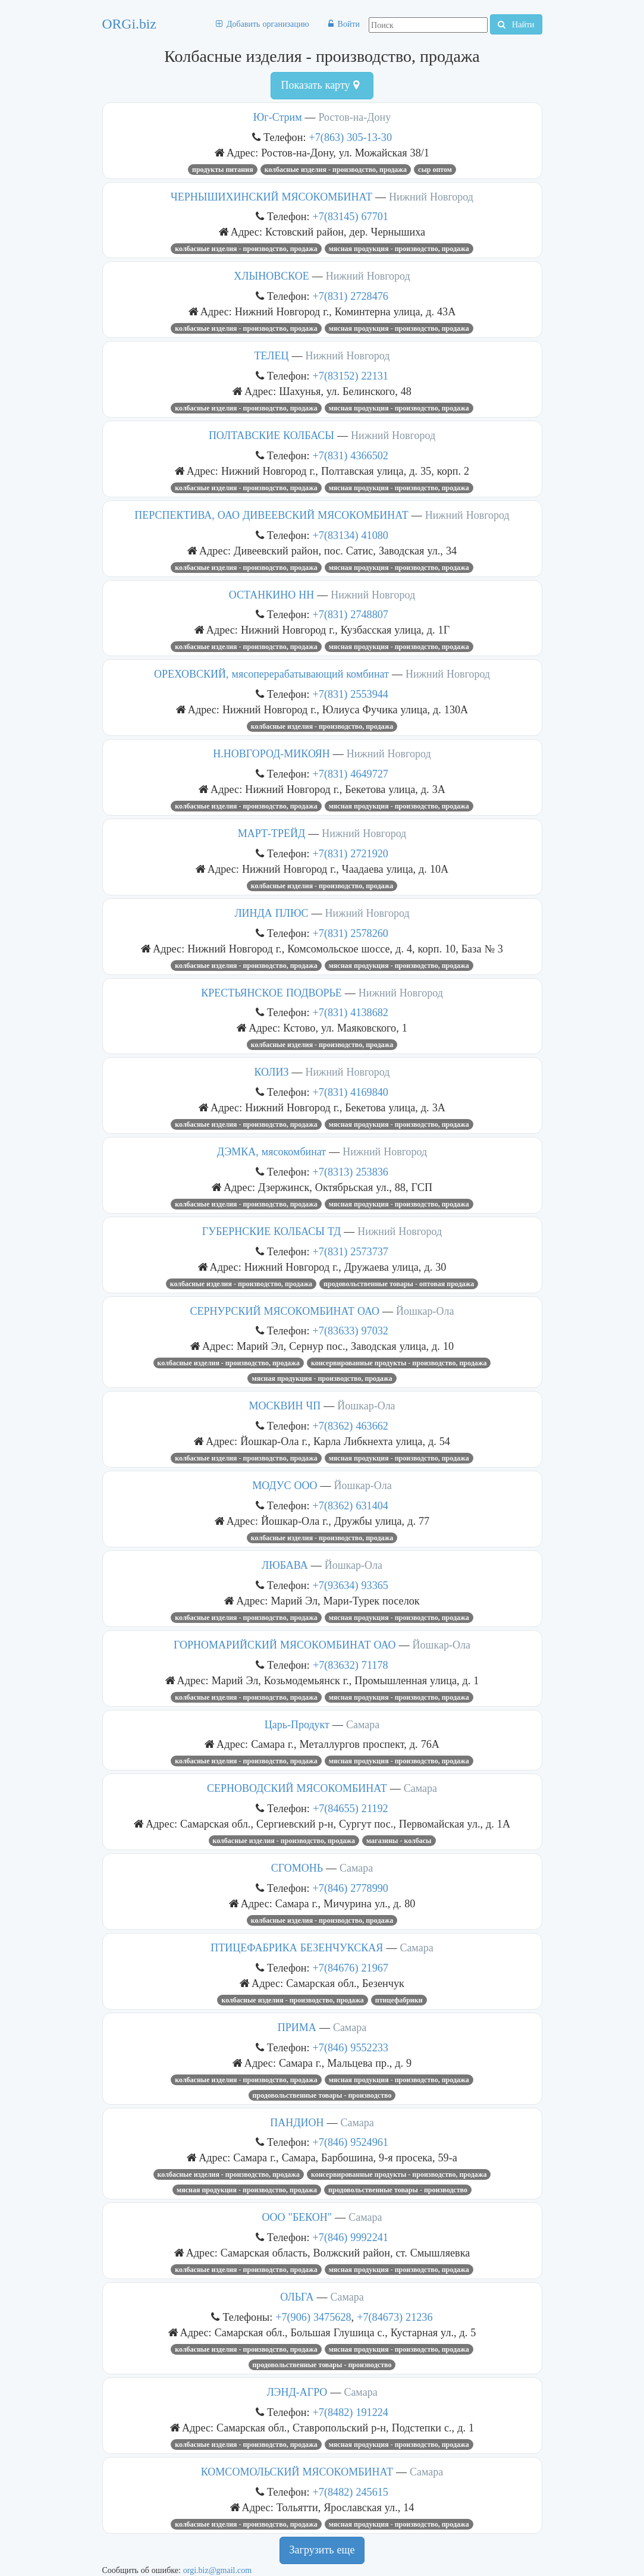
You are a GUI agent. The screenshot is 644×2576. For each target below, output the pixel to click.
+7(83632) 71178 (350, 1665)
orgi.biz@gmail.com (217, 2570)
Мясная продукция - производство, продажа (399, 248)
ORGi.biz (129, 24)
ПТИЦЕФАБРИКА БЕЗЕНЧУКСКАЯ (297, 1947)
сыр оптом (435, 169)
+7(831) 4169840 (350, 1092)
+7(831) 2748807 (350, 614)
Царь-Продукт (297, 1724)
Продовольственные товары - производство (322, 2095)
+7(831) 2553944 (350, 694)
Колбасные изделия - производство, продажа (336, 169)
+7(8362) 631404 (350, 1505)
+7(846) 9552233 (350, 2047)
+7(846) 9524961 (350, 2142)
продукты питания (222, 169)
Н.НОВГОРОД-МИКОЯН (271, 753)
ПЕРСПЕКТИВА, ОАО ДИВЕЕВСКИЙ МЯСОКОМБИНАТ (271, 515)
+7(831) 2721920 (350, 853)
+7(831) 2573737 (350, 1251)
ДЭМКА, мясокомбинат (271, 1151)
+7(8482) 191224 (350, 2412)
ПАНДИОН (296, 2122)
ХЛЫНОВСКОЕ (271, 276)
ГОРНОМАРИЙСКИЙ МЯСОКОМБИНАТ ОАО (285, 1645)
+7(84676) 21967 (350, 1967)
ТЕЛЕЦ (271, 355)
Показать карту (320, 85)
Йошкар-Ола (425, 1311)
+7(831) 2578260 (350, 933)
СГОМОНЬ (297, 1868)
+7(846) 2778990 (350, 1888)
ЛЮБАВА (285, 1565)
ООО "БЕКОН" (297, 2217)
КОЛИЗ (272, 1072)
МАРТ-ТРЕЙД (272, 833)
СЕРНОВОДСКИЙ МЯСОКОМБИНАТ (297, 1788)
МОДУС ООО (284, 1485)
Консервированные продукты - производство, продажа (398, 1363)
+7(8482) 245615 (350, 2491)
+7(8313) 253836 (350, 1171)
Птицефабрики (399, 2000)
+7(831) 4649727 (350, 773)
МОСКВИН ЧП (285, 1405)
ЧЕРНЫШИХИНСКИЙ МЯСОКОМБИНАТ (271, 197)
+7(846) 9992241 (350, 2237)
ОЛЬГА (296, 2297)
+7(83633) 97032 (350, 1330)
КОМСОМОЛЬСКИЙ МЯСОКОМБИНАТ (297, 2472)
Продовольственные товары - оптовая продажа (398, 1283)
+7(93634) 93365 (350, 1585)
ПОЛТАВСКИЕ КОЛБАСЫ (271, 435)
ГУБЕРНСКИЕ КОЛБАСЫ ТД (271, 1231)
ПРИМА (297, 2027)
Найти (516, 24)
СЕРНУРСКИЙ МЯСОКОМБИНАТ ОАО (285, 1311)
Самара (362, 1724)
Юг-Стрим (277, 117)
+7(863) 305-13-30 (350, 137)
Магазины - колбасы (399, 1840)
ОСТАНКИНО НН (271, 595)
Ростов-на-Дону (355, 117)
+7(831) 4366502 (350, 455)
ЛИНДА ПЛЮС (271, 913)
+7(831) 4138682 (350, 1012)
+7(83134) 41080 (350, 535)
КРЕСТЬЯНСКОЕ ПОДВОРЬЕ (271, 993)
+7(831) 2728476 (350, 296)
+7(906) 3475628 (313, 2317)
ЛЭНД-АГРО (296, 2392)
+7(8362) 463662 (350, 1425)
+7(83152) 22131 (350, 375)
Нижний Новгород (431, 197)
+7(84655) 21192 (350, 1808)
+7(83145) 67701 (350, 216)
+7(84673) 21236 (394, 2317)
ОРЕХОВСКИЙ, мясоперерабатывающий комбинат (271, 674)
